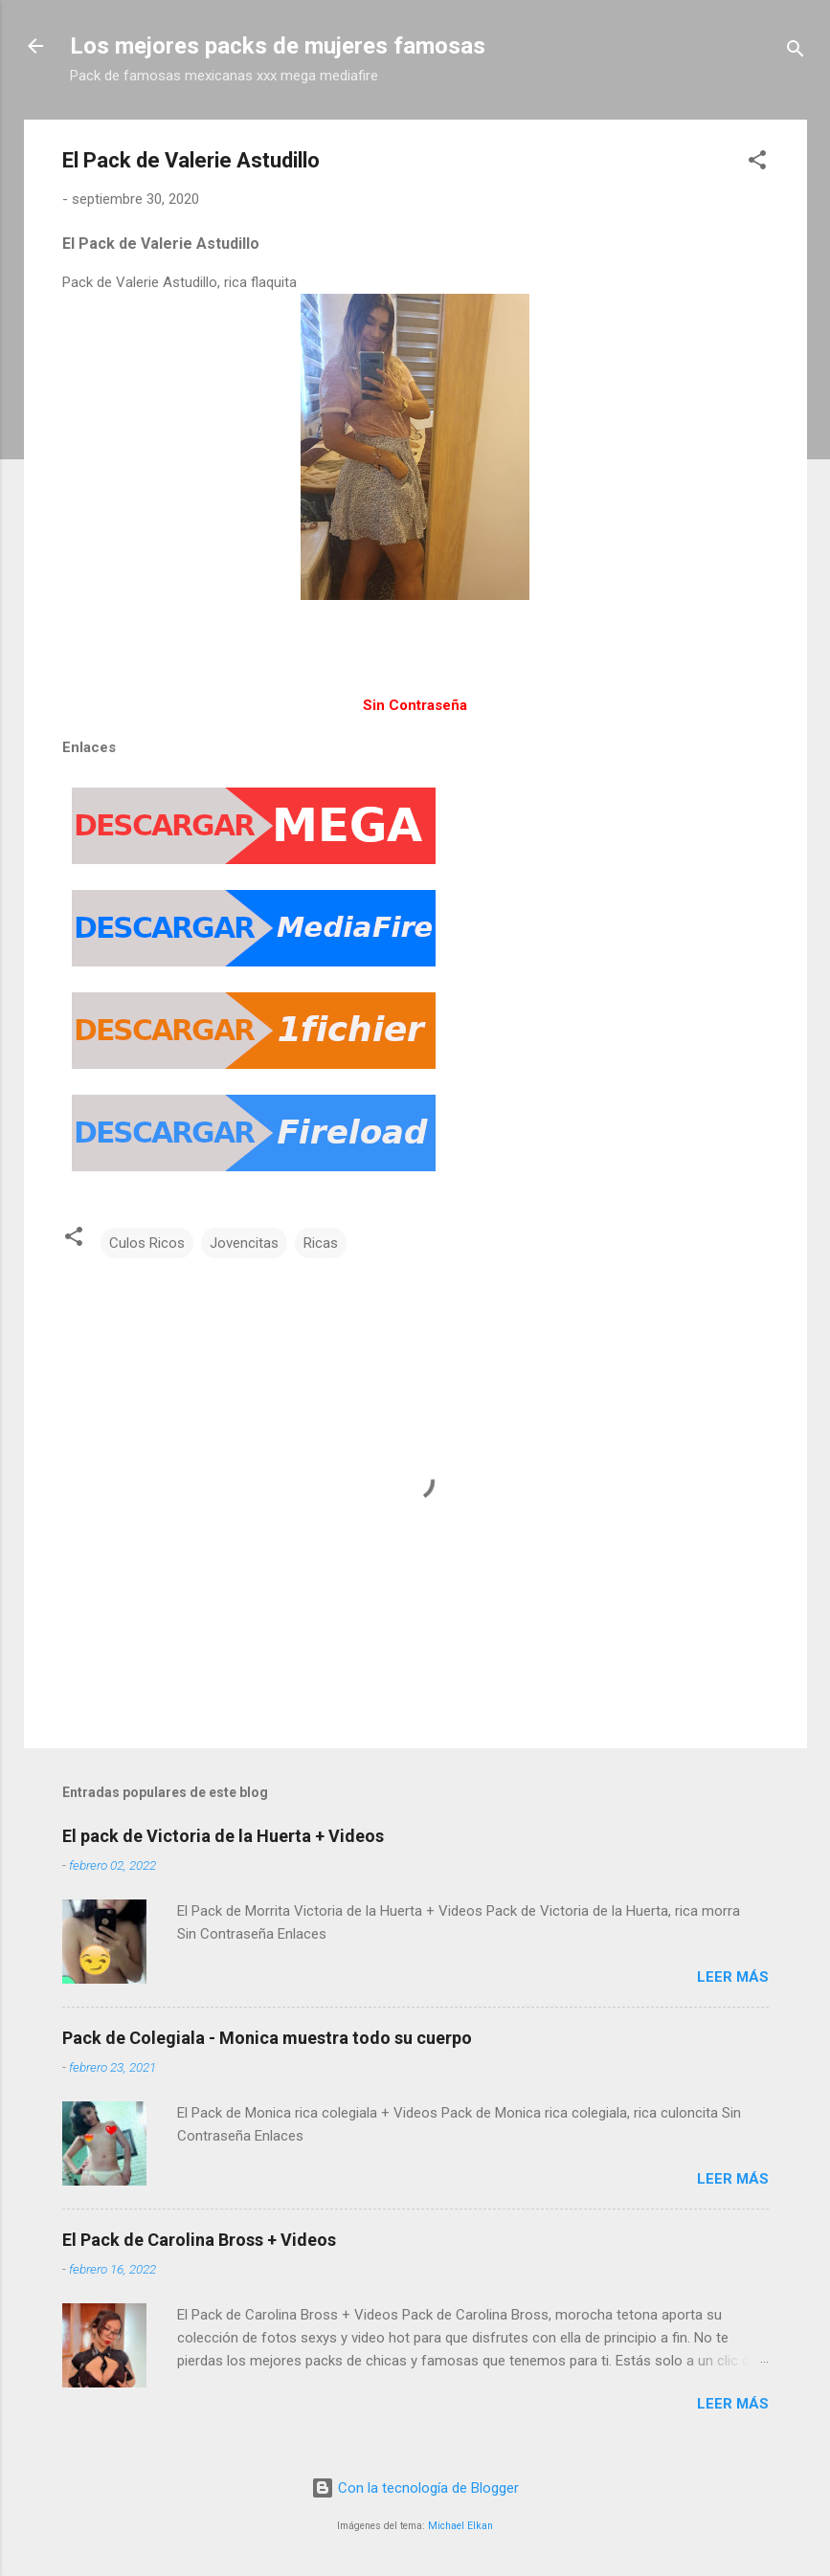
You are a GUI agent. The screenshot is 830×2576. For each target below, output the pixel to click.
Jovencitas (244, 1243)
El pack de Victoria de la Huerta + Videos (223, 1836)
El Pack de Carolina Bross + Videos (199, 2240)
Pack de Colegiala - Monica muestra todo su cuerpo (267, 2038)
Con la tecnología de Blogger (415, 2488)
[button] (757, 163)
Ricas (320, 1243)
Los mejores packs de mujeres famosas (277, 46)
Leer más (733, 1977)
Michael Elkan (460, 2526)
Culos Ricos (147, 1243)
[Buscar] (795, 52)
